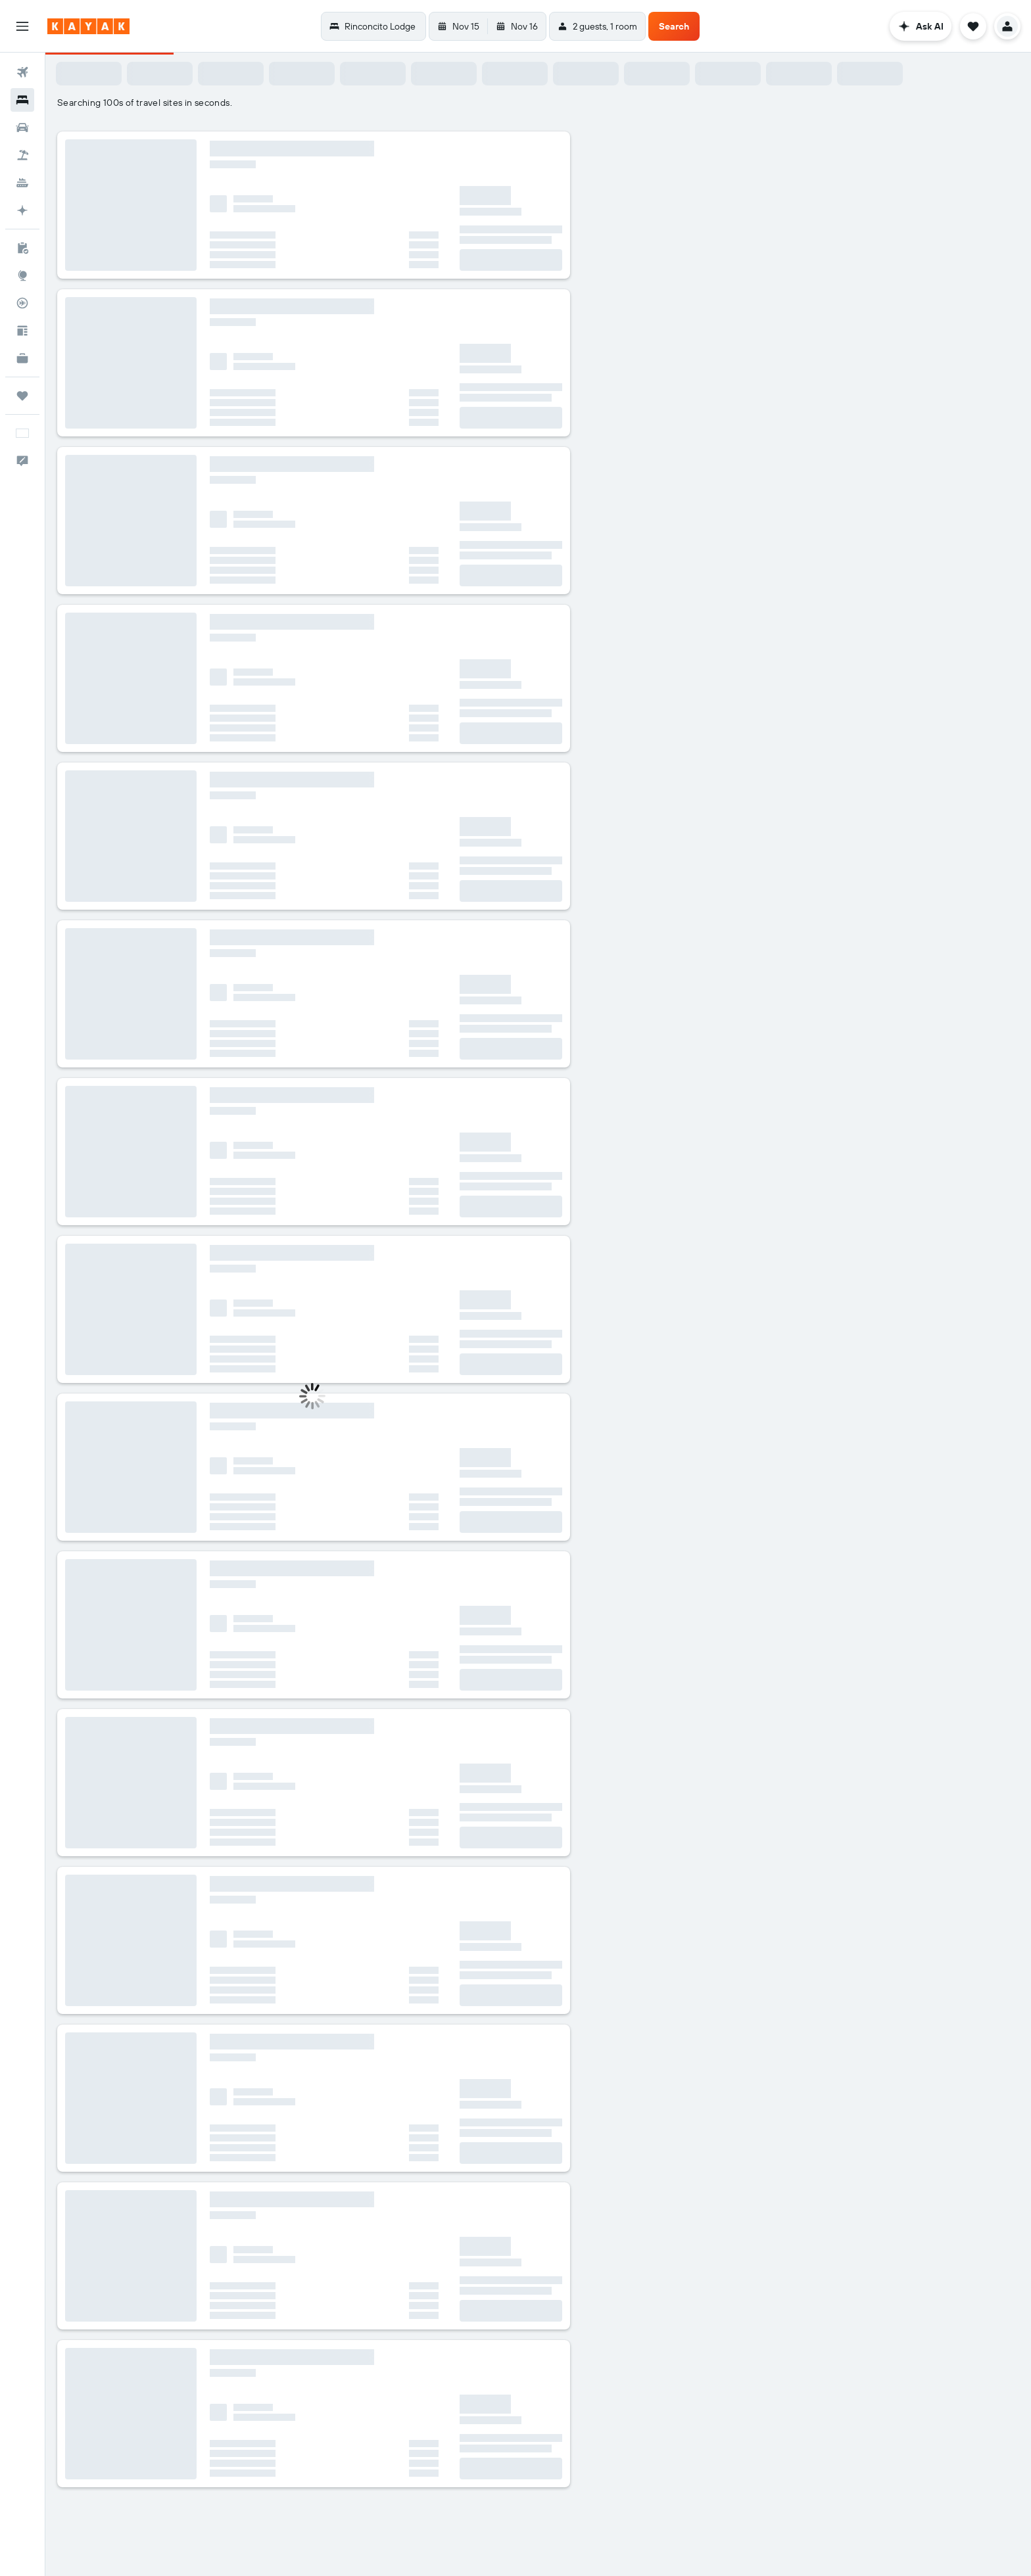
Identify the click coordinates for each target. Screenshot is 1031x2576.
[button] (22, 26)
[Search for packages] (22, 155)
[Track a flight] (22, 303)
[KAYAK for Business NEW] (22, 358)
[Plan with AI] (22, 210)
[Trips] (22, 396)
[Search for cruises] (22, 183)
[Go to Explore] (22, 275)
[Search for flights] (22, 72)
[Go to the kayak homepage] (88, 26)
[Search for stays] (22, 100)
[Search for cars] (22, 127)
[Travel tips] (22, 330)
